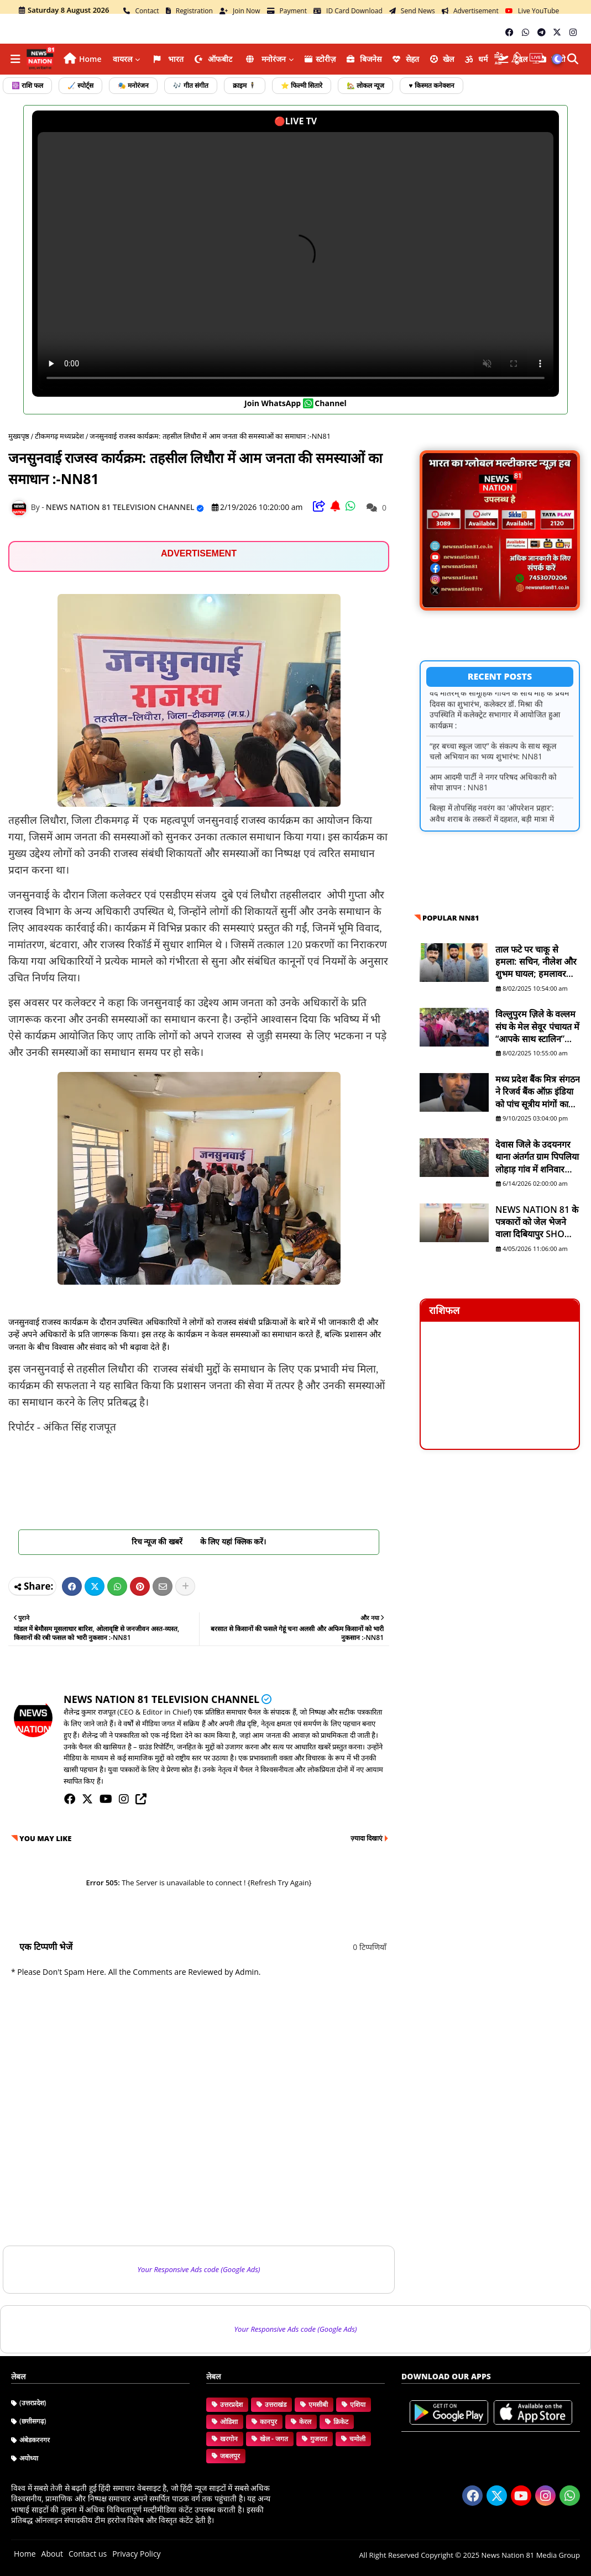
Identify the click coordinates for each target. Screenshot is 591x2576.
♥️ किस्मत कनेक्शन (431, 85)
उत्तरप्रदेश (231, 2404)
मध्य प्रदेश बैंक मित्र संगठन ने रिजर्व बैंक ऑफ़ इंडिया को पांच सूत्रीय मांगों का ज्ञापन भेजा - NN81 (537, 1091)
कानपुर (268, 2421)
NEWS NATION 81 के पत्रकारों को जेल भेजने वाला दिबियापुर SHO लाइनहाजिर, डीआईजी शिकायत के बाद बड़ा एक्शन (536, 1221)
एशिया (357, 2404)
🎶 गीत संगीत (190, 85)
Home (90, 59)
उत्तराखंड (275, 2404)
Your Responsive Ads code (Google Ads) (199, 2269)
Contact (141, 10)
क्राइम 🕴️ (245, 85)
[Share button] (185, 1586)
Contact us (88, 2553)
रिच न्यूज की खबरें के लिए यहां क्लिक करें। (199, 1541)
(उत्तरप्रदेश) (32, 2402)
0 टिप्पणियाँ (369, 1947)
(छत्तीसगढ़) (32, 2421)
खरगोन (229, 2438)
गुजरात (318, 2438)
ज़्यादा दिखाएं (367, 1838)
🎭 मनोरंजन (133, 85)
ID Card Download (348, 10)
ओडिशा (229, 2421)
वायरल (122, 59)
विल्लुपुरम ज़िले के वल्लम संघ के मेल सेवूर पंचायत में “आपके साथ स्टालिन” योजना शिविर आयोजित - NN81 (537, 1026)
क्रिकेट (340, 2421)
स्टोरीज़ (320, 59)
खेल (442, 59)
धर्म (476, 59)
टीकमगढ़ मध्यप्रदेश (59, 436)
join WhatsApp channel (295, 403)
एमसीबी (318, 2404)
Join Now (239, 10)
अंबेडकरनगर (34, 2439)
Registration (189, 10)
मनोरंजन (264, 59)
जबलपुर (230, 2456)
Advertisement (470, 10)
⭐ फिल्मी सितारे (301, 85)
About (52, 2553)
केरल (305, 2421)
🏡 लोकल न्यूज (365, 85)
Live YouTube (532, 10)
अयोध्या (28, 2458)
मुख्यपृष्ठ (18, 436)
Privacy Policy (136, 2553)
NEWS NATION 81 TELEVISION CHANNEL (161, 1699)
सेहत (406, 59)
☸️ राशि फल (27, 85)
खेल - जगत (274, 2438)
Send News (412, 10)
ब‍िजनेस (364, 59)
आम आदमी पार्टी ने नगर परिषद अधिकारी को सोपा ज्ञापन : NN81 (493, 797)
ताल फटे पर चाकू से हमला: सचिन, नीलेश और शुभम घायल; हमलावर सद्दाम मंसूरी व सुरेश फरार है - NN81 (536, 961)
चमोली (357, 2438)
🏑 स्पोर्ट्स (80, 85)
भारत (167, 59)
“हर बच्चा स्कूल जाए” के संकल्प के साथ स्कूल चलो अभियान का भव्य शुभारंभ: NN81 (493, 766)
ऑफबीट (213, 59)
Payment (287, 10)
